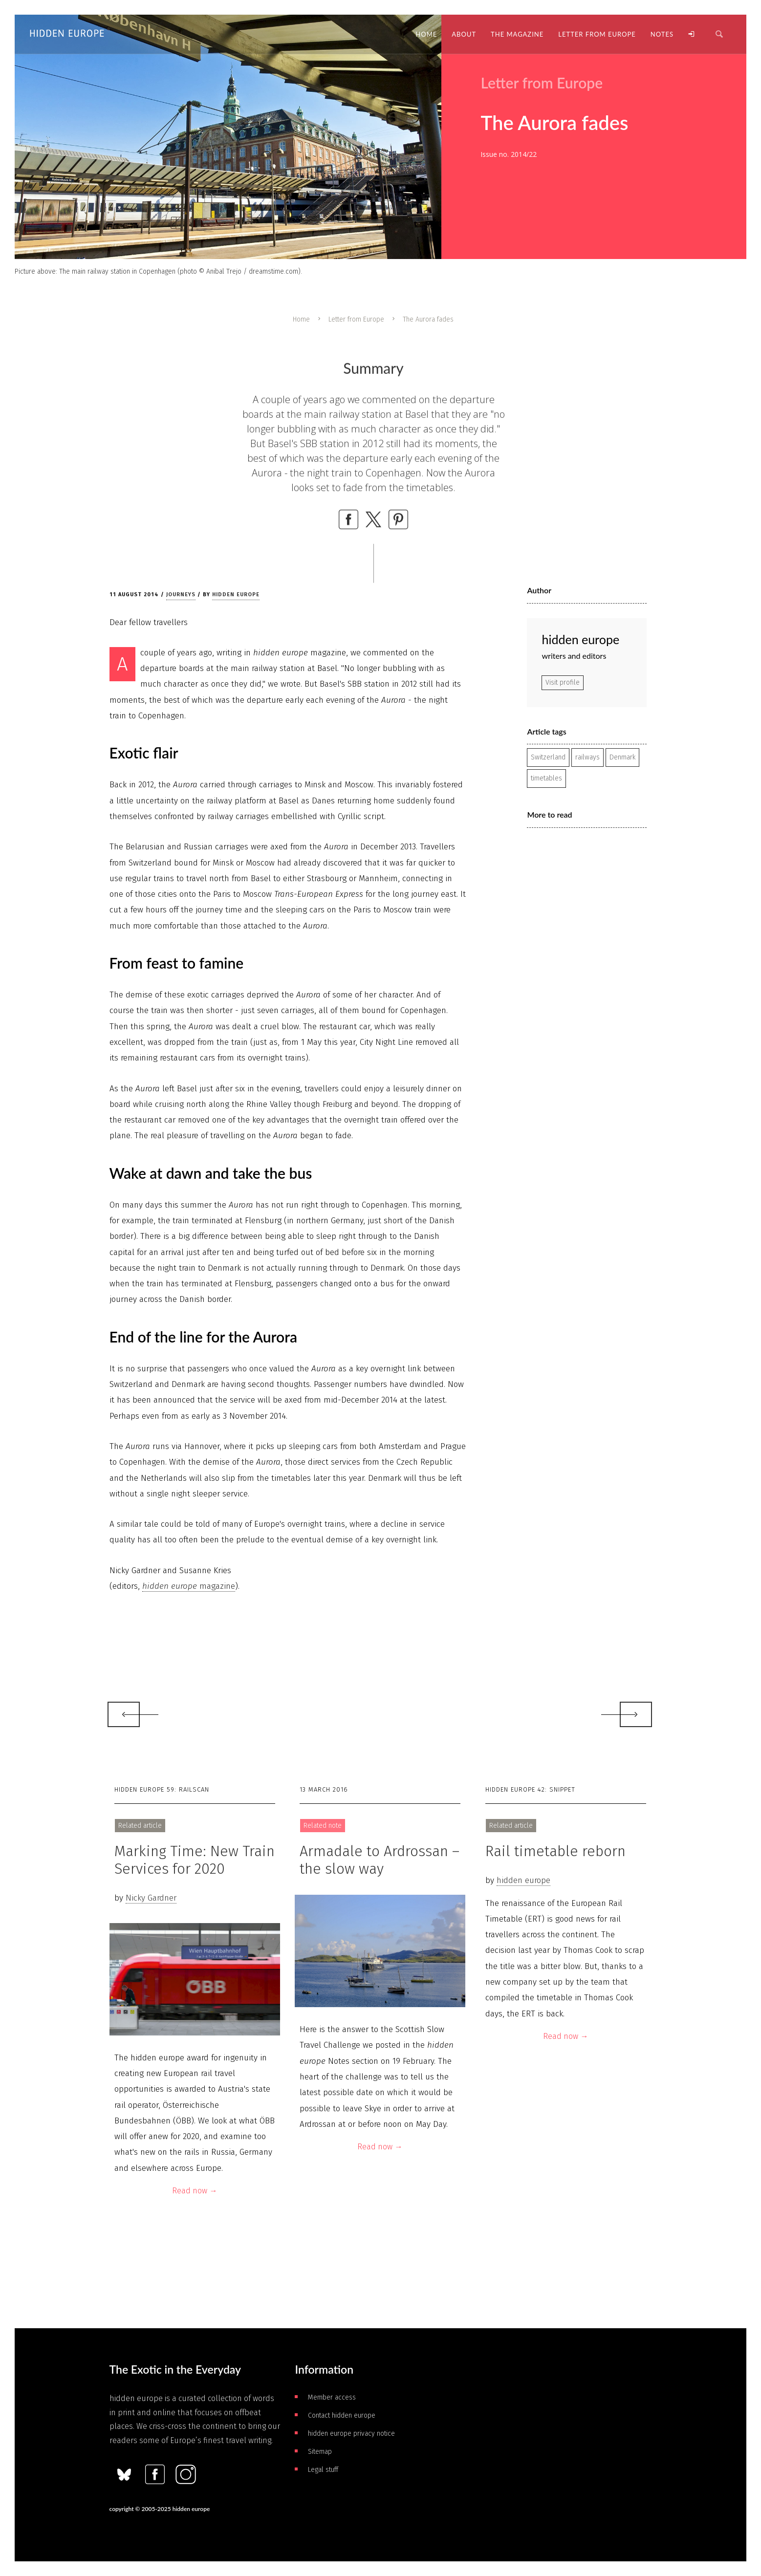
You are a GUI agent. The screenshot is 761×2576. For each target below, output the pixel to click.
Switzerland (548, 757)
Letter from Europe (356, 319)
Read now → (194, 2190)
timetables (546, 778)
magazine (188, 1586)
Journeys (181, 594)
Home (301, 319)
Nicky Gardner (151, 1898)
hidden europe (236, 594)
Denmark (622, 757)
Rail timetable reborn (555, 1851)
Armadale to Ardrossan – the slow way (379, 1860)
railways (587, 757)
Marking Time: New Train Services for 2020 (194, 1860)
